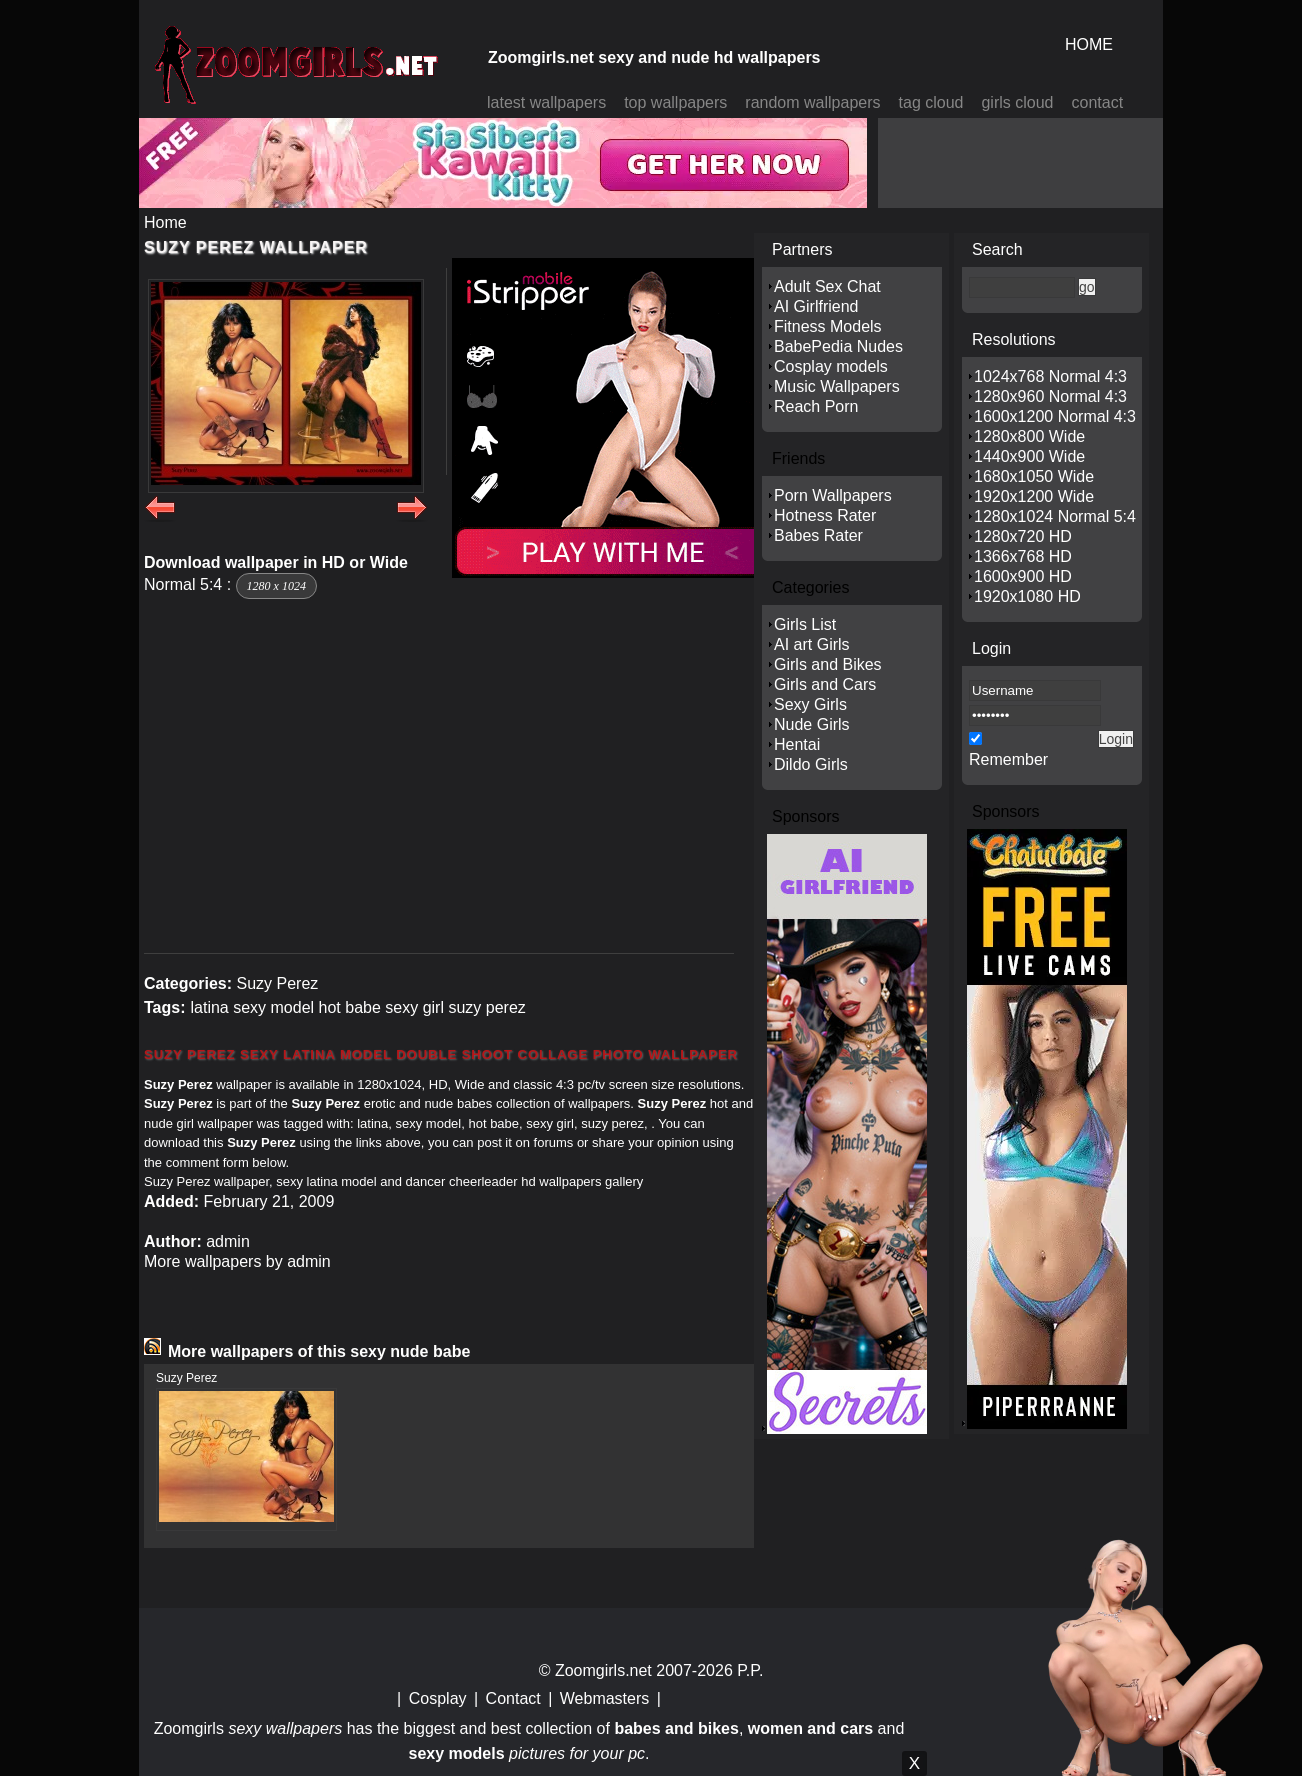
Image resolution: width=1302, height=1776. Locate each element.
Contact (513, 1698)
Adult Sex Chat (827, 286)
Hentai (797, 744)
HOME (1089, 44)
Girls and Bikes (828, 664)
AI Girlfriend (816, 306)
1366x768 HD (1023, 556)
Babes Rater (818, 535)
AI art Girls (812, 644)
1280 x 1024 (276, 586)
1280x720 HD (1023, 536)
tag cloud (931, 102)
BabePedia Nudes (838, 346)
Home (165, 222)
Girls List (805, 624)
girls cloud (1017, 102)
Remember (1008, 759)
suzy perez (486, 1007)
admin (228, 1241)
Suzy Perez (277, 983)
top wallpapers (675, 102)
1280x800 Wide (1029, 436)
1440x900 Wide (1029, 456)
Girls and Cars (825, 684)
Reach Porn (816, 406)
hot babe (350, 1007)
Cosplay (438, 1698)
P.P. (750, 1670)
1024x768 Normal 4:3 (1050, 376)
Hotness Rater (825, 515)
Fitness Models (828, 326)
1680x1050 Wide (1034, 476)
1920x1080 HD (1027, 596)
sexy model (273, 1007)
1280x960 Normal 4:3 (1050, 396)
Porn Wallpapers (833, 495)
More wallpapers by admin (237, 1261)
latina (209, 1007)
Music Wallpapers (837, 386)
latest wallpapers (546, 102)
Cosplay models (831, 366)
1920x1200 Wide (1034, 496)
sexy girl (414, 1007)
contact (1098, 102)
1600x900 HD (1023, 576)
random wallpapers (812, 102)
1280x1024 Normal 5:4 (1055, 516)
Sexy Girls (810, 704)
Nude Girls (812, 724)
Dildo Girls (811, 764)
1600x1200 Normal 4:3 (1055, 416)
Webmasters (605, 1698)
